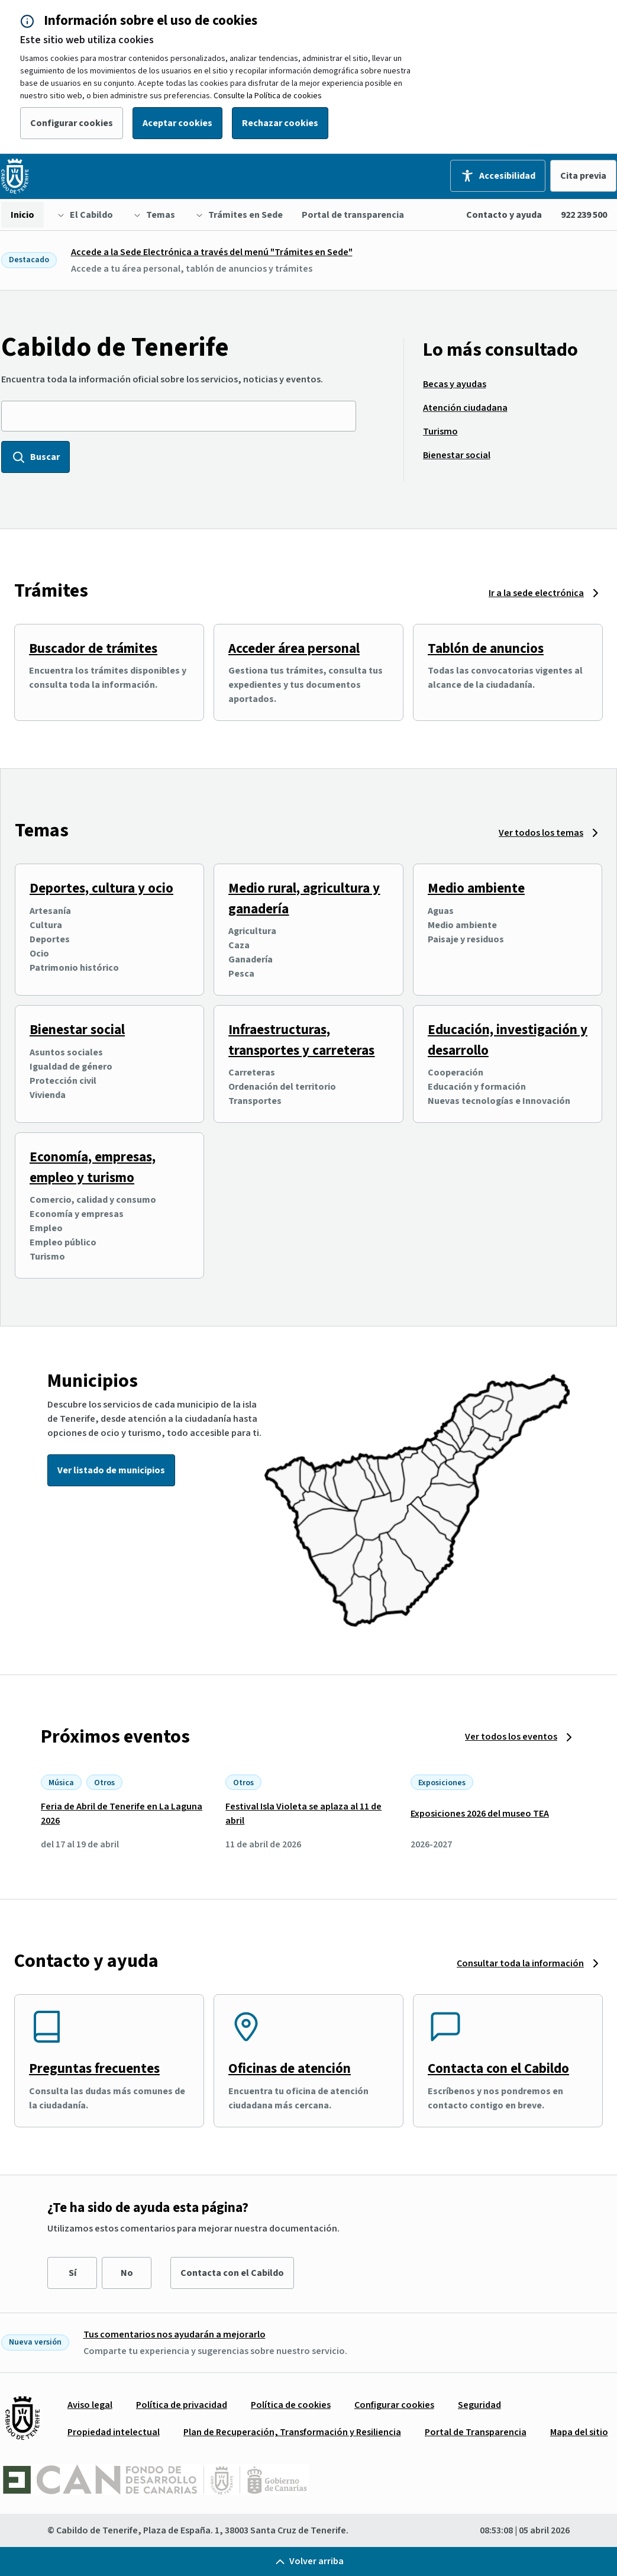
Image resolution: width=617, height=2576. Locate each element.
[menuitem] (22, 215)
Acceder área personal (294, 648)
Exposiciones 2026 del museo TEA (480, 1813)
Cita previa (583, 175)
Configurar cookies (71, 123)
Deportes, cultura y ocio (101, 888)
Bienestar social (77, 1029)
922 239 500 (584, 214)
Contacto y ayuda (504, 214)
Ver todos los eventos (511, 1736)
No (127, 2272)
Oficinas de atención (289, 2068)
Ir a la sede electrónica (536, 593)
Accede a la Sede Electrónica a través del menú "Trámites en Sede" (212, 252)
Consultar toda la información (520, 1963)
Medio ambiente (476, 888)
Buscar (35, 457)
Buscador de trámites (93, 648)
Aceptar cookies (177, 123)
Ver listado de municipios (111, 1470)
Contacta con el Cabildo (498, 2068)
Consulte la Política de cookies (268, 96)
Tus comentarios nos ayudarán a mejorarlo (174, 2334)
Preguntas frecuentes (94, 2068)
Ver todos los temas (541, 832)
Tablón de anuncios (486, 648)
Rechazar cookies (280, 123)
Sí (72, 2272)
